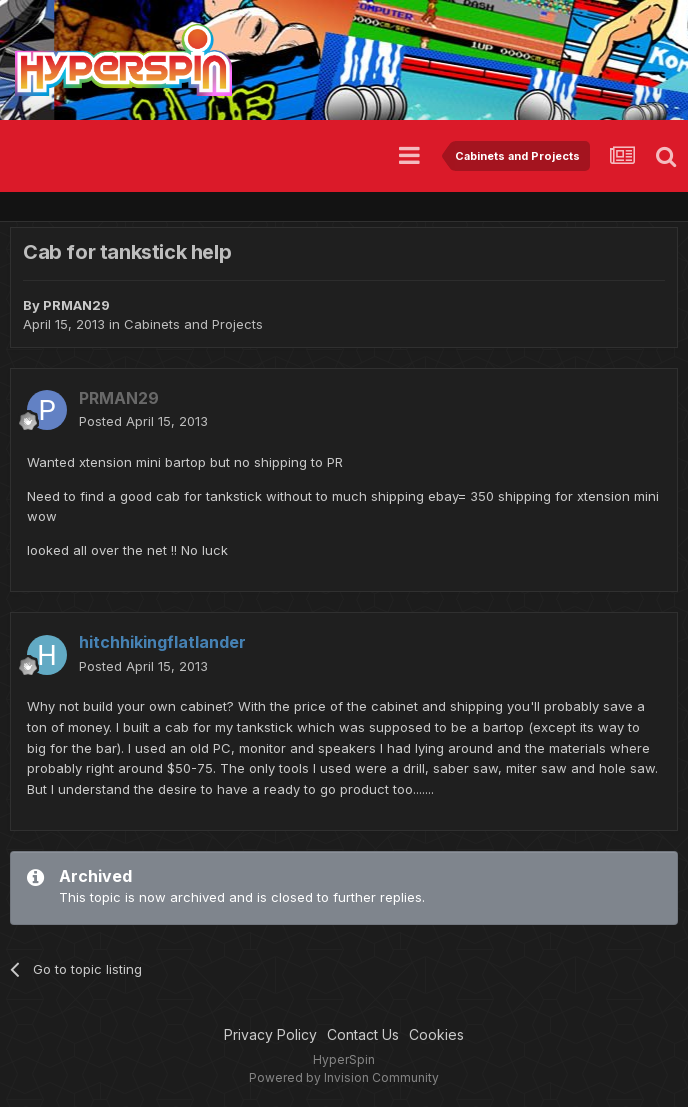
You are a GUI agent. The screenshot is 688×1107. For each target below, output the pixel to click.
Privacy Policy (270, 1034)
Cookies (436, 1034)
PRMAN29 (76, 305)
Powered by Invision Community (344, 1077)
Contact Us (363, 1034)
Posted (143, 421)
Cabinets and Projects (193, 324)
